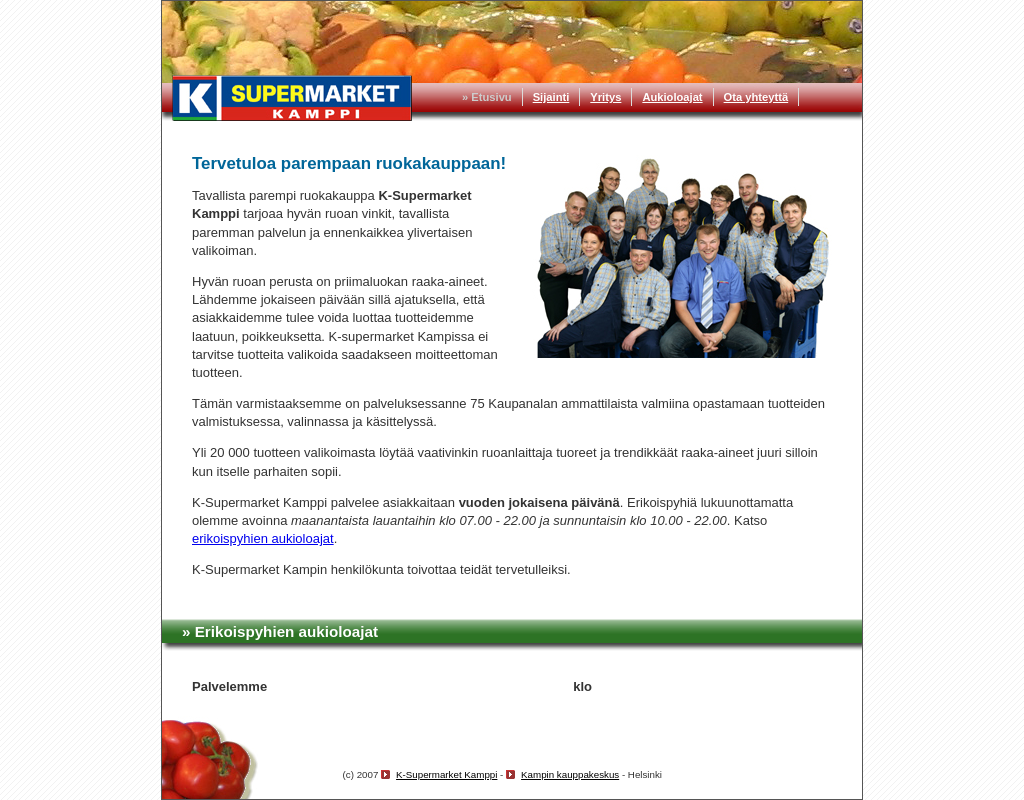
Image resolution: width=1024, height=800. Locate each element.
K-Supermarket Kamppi (446, 774)
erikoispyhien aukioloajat (263, 538)
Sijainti (551, 97)
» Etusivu (487, 97)
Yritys (605, 97)
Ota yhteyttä (756, 97)
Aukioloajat (672, 97)
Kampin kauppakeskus (570, 774)
